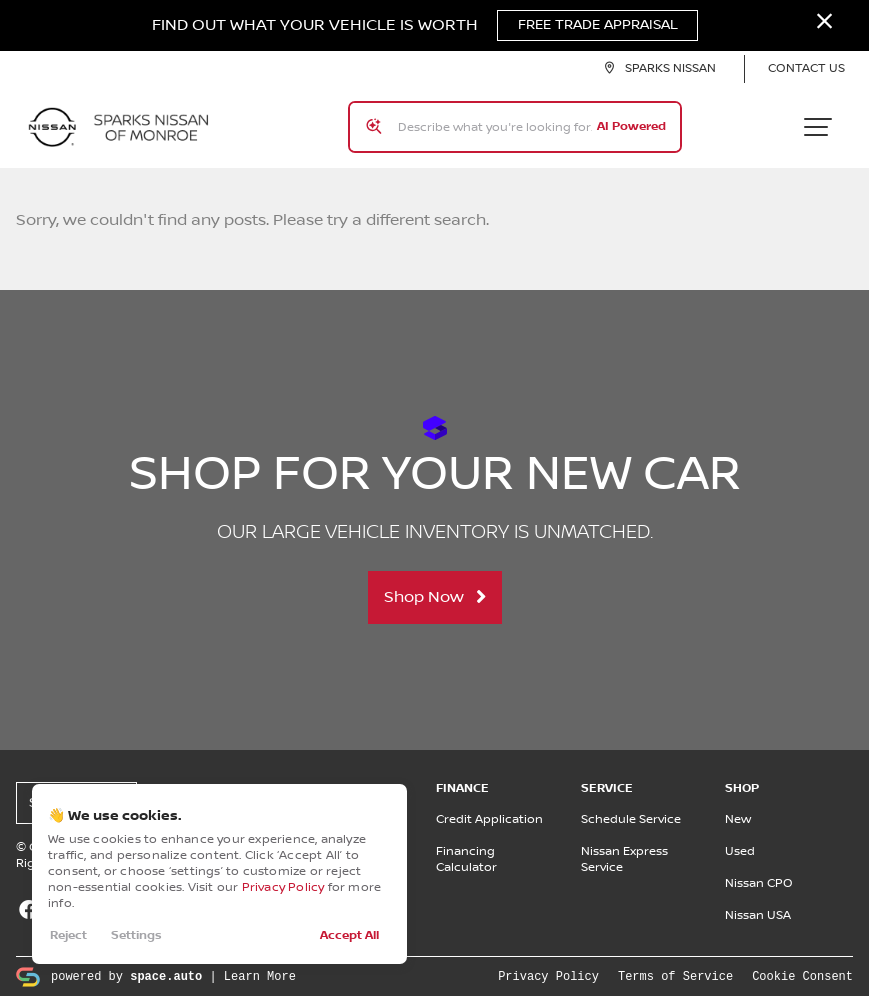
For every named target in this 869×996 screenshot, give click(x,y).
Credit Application (489, 818)
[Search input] (515, 127)
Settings (136, 935)
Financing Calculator (466, 858)
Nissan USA (758, 914)
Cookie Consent (802, 974)
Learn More (260, 974)
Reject (68, 935)
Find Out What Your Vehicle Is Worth (425, 26)
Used (740, 850)
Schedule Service (631, 818)
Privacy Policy (283, 887)
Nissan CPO (759, 882)
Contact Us (806, 69)
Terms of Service (675, 974)
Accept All (349, 935)
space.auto (166, 974)
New (738, 818)
